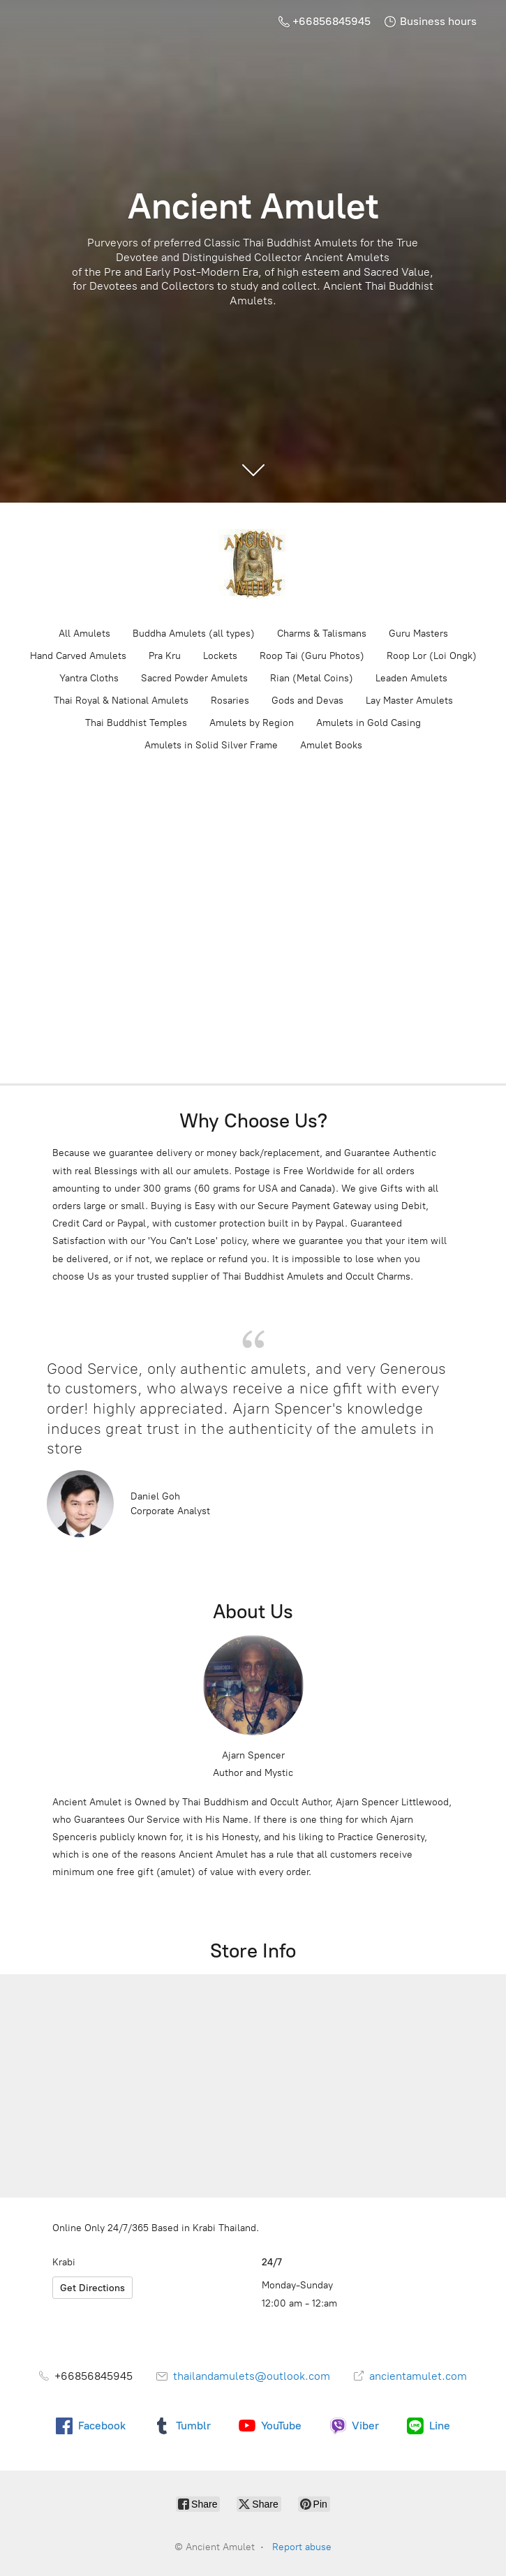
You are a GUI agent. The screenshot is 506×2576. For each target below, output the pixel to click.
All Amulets (84, 633)
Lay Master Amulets (409, 700)
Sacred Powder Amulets (194, 678)
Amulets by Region (251, 723)
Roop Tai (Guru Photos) (312, 656)
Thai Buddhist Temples (136, 723)
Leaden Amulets (411, 678)
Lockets (220, 656)
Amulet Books (331, 745)
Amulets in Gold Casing (368, 723)
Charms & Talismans (321, 633)
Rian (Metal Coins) (311, 678)
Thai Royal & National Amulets (121, 700)
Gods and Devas (307, 700)
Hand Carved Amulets (78, 656)
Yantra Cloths (89, 678)
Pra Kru (165, 656)
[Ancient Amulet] (253, 564)
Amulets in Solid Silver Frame (211, 745)
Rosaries (230, 700)
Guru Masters (418, 633)
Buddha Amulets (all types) (194, 633)
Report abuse (302, 2547)
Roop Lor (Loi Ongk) (432, 656)
